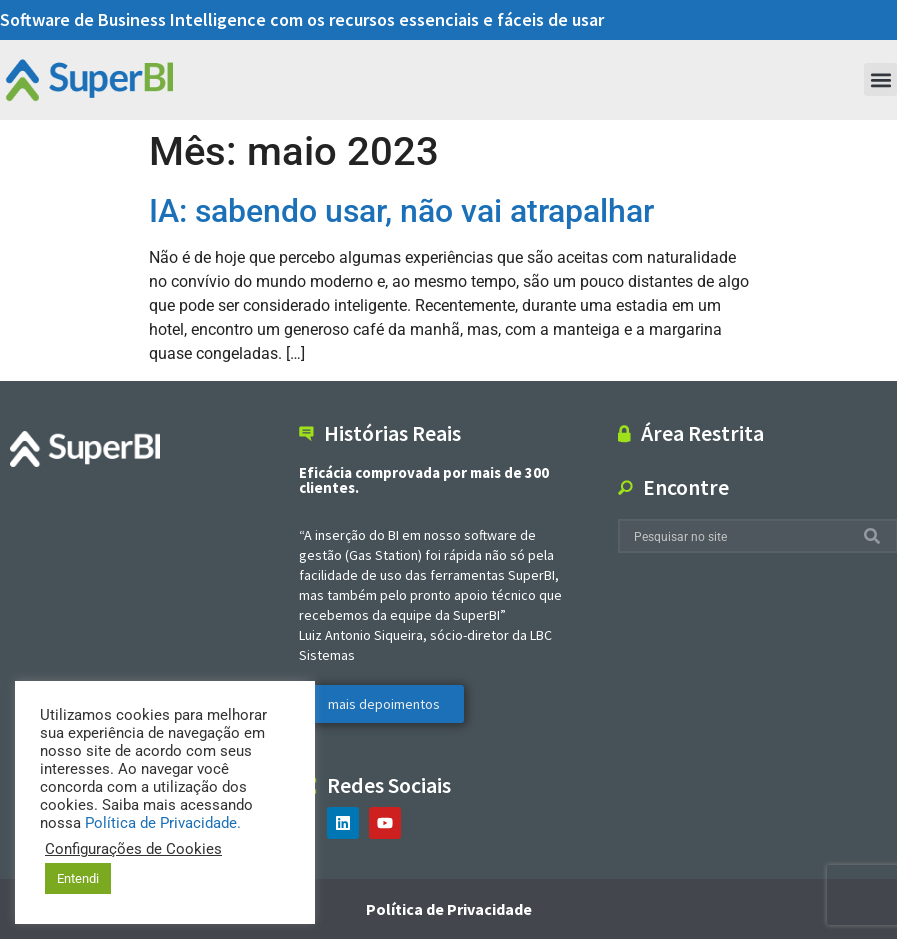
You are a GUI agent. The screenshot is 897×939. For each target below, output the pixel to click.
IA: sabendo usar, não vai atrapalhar (401, 211)
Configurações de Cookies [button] (133, 849)
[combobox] (741, 536)
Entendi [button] (78, 878)
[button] (880, 79)
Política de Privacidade (449, 909)
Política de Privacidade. (163, 823)
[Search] (876, 536)
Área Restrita (702, 433)
